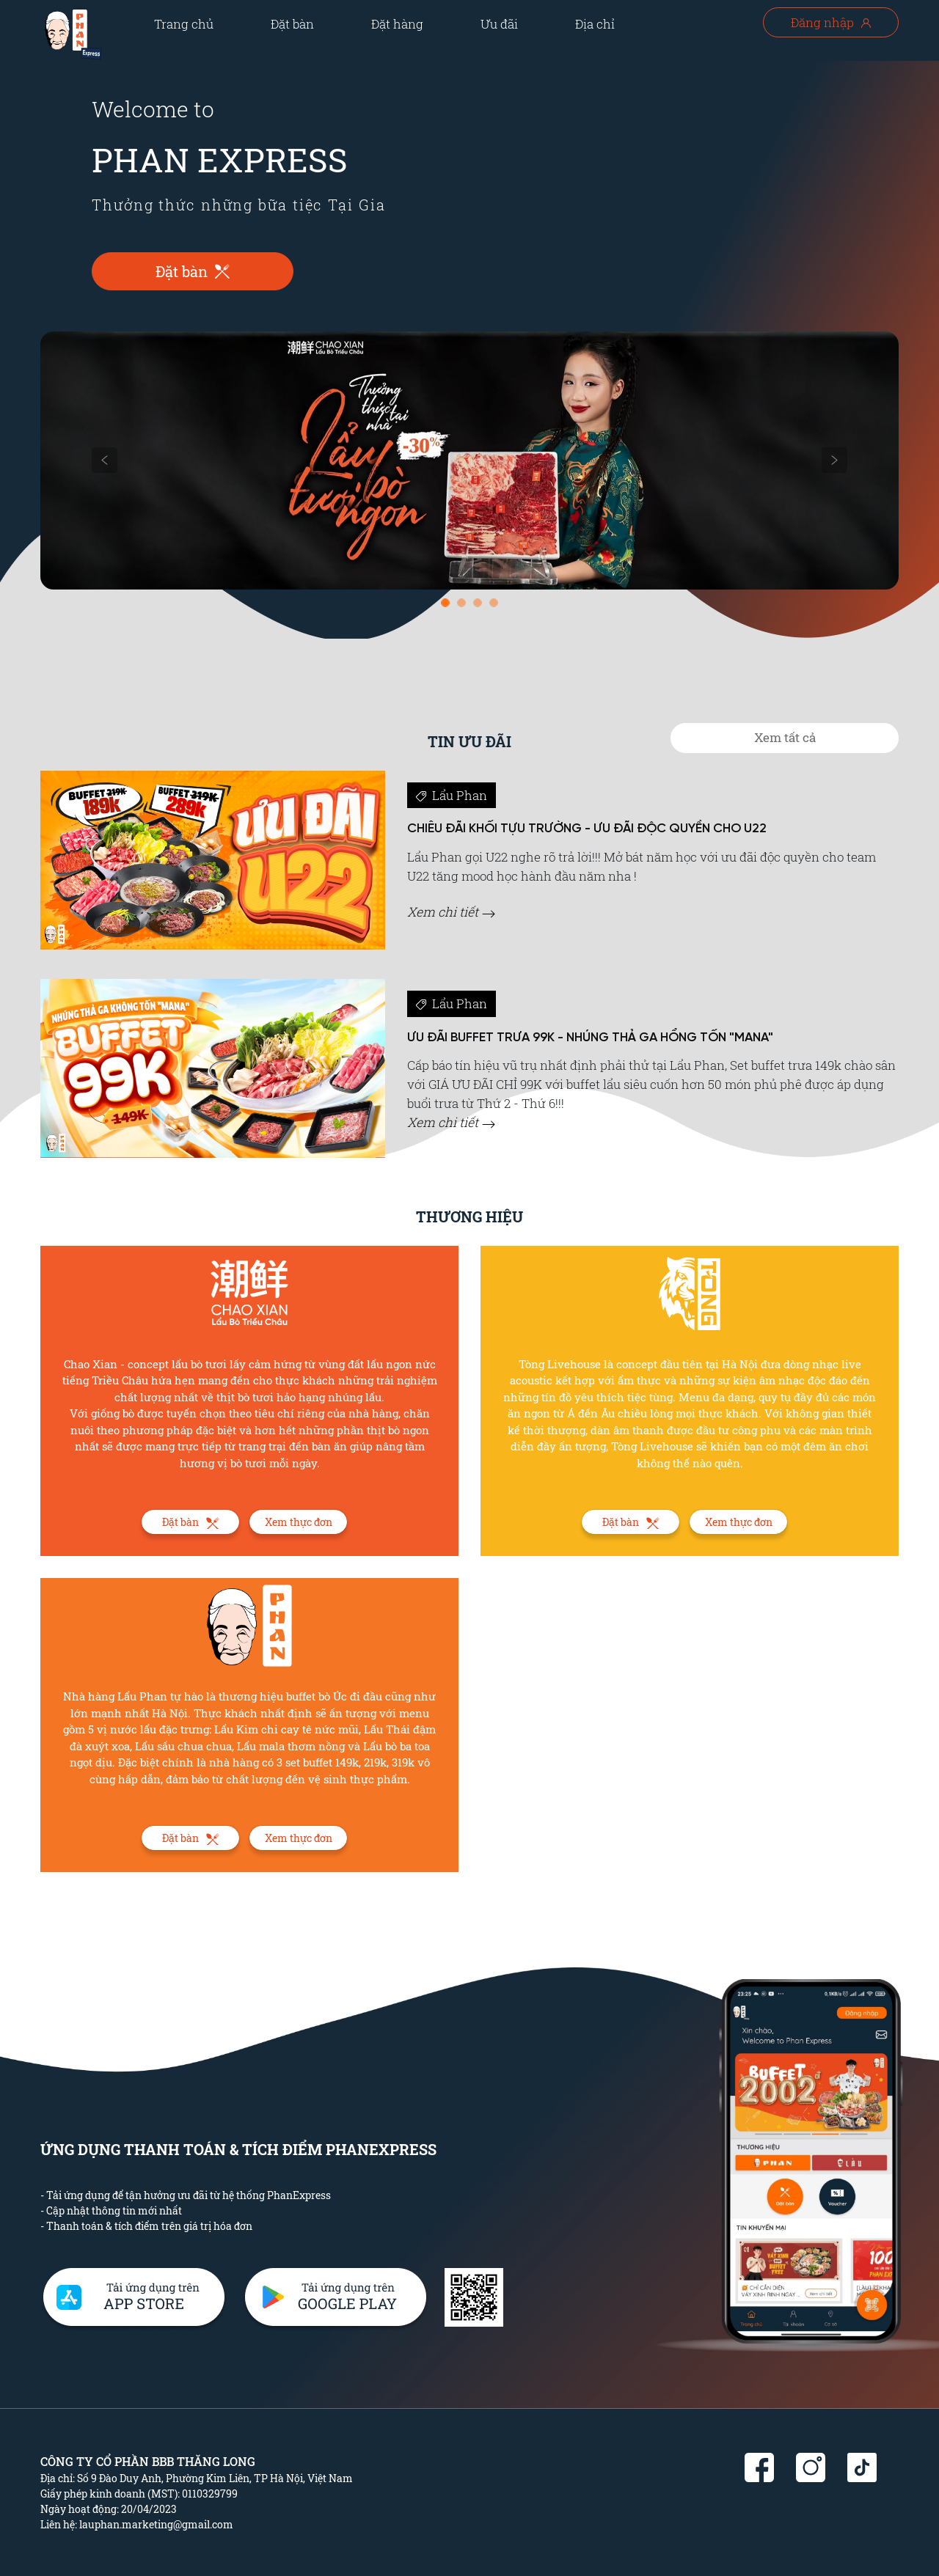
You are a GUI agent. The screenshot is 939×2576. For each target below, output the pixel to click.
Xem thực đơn (298, 1522)
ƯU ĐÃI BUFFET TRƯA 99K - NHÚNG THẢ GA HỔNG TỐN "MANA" (590, 1037)
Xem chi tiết (451, 911)
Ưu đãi (499, 23)
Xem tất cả (785, 737)
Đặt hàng (397, 23)
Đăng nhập (831, 22)
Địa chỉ (595, 23)
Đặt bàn (292, 23)
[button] (104, 460)
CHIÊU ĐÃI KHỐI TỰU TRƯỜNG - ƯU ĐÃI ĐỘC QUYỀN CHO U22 (587, 828)
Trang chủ (183, 23)
